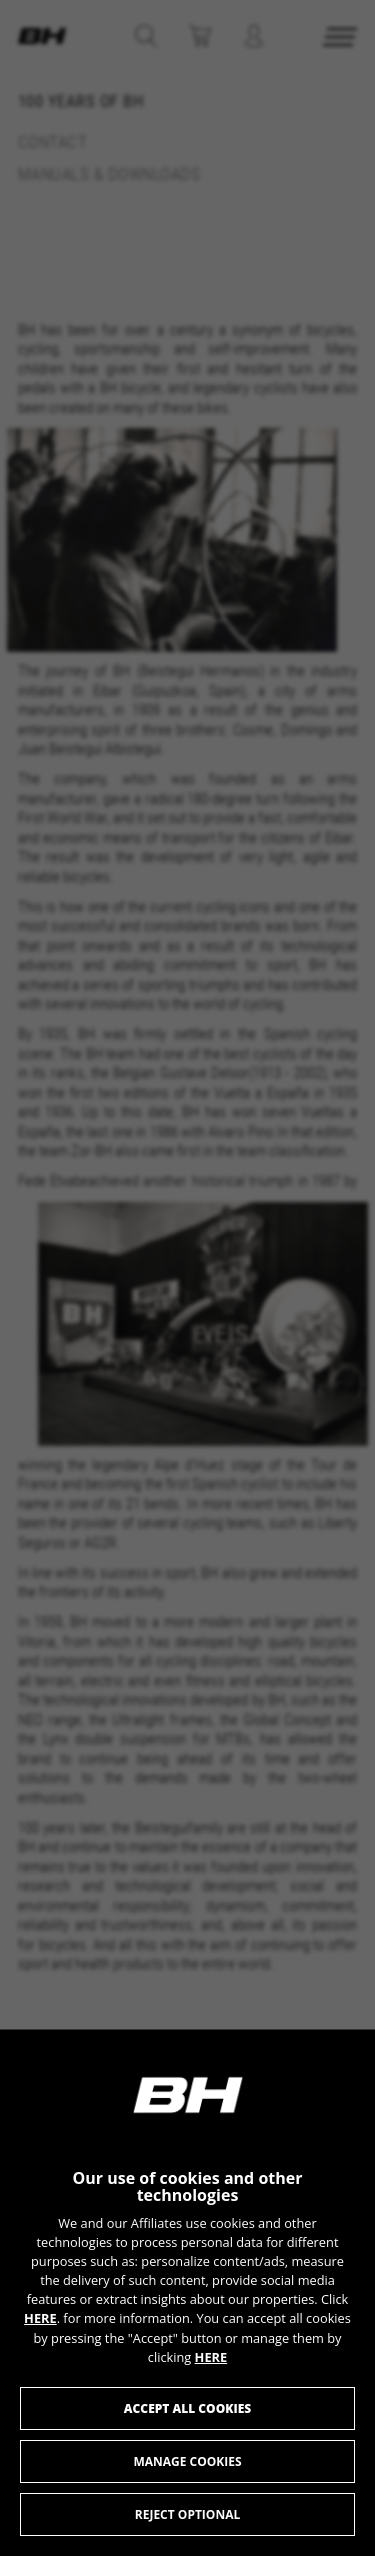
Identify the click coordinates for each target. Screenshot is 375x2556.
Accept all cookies (187, 2408)
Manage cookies (187, 2461)
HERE (40, 2318)
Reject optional (187, 2514)
